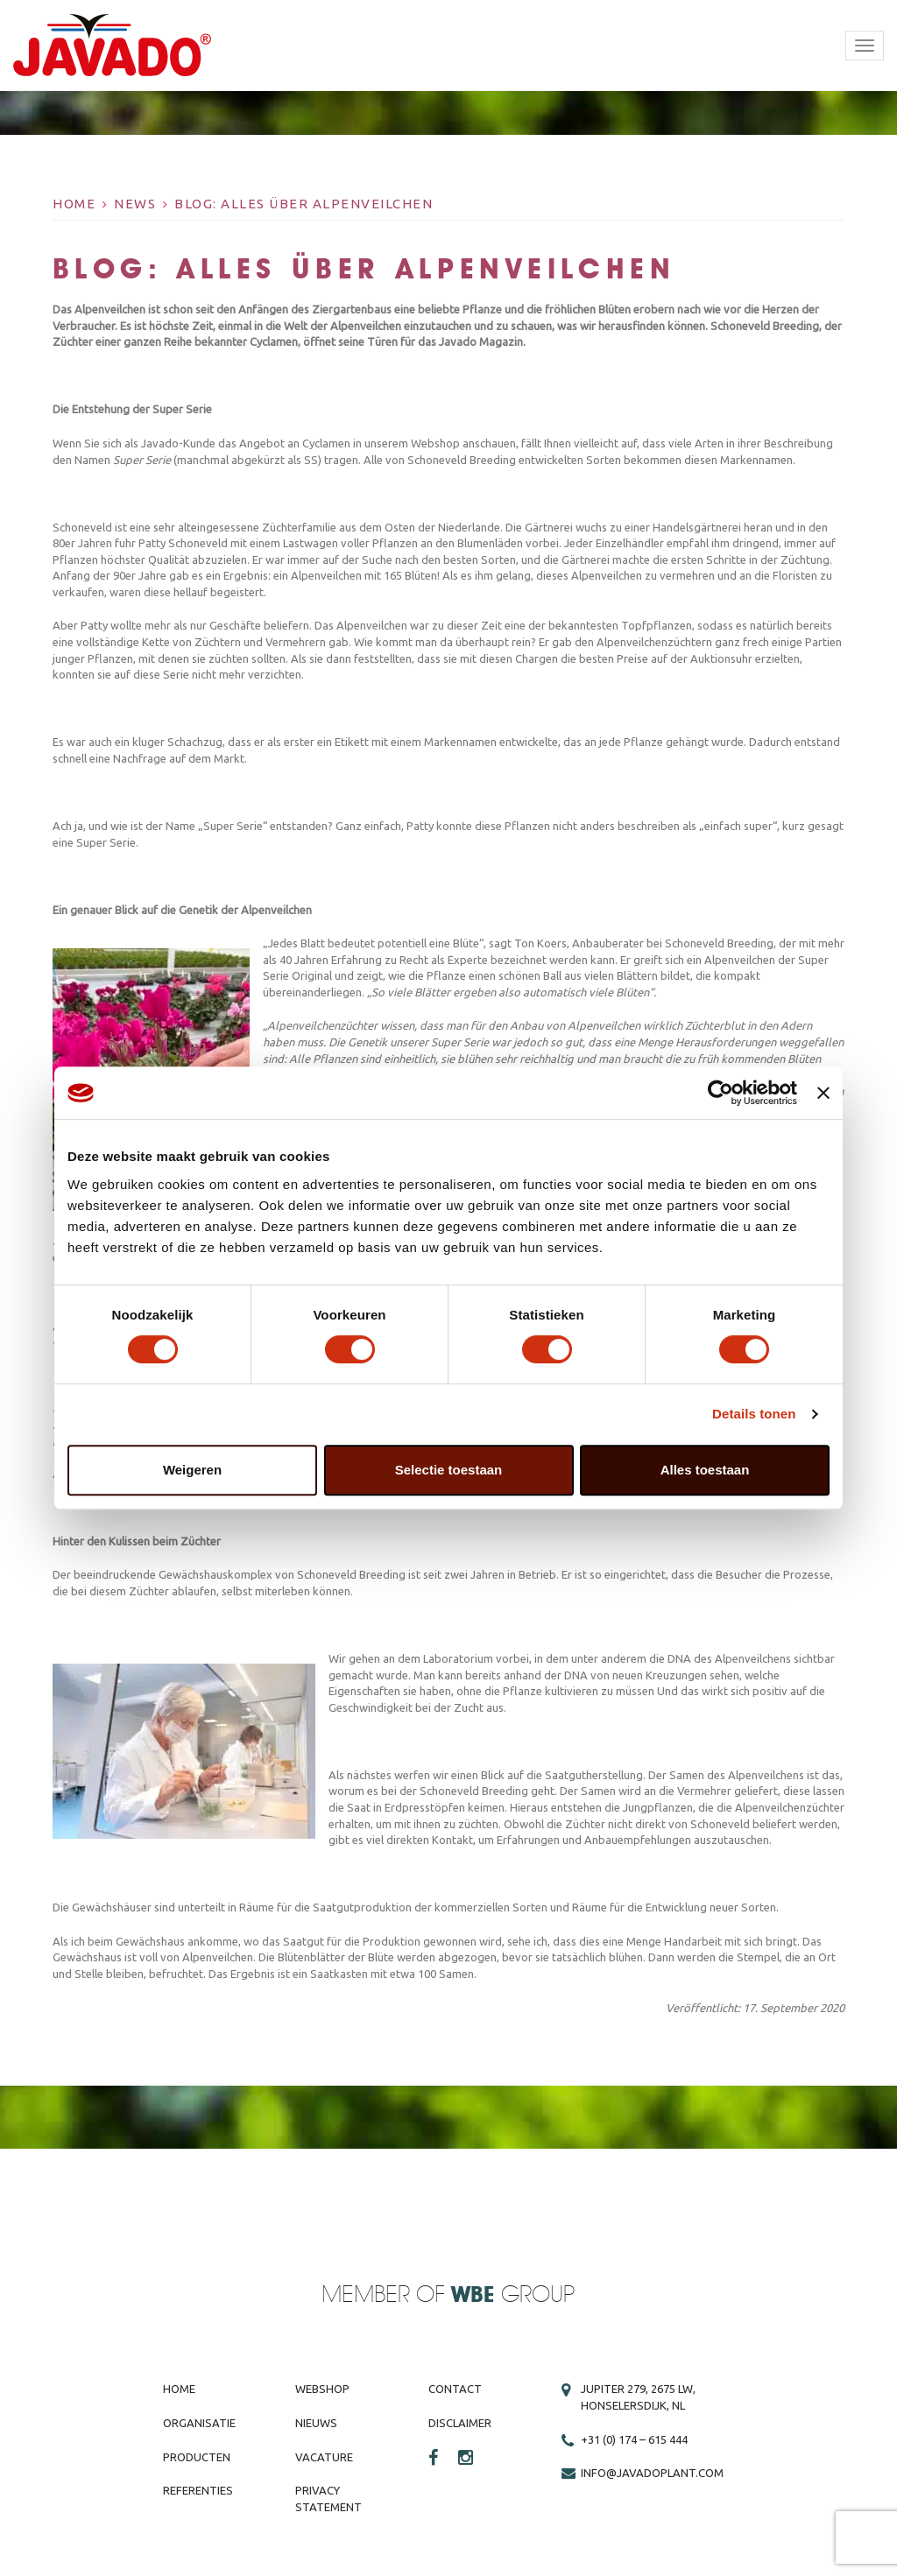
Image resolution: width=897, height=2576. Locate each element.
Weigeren (192, 1469)
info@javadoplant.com (652, 2473)
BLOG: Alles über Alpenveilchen (303, 203)
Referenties (198, 2490)
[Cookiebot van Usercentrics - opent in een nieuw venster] (720, 1093)
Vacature (324, 2457)
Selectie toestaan (449, 1469)
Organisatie (199, 2423)
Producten (196, 2457)
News (135, 203)
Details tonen (753, 1413)
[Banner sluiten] (823, 1093)
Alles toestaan (705, 1469)
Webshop (322, 2388)
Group (513, 2295)
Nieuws (316, 2423)
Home (74, 203)
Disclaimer (459, 2423)
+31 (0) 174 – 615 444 (634, 2439)
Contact (455, 2388)
